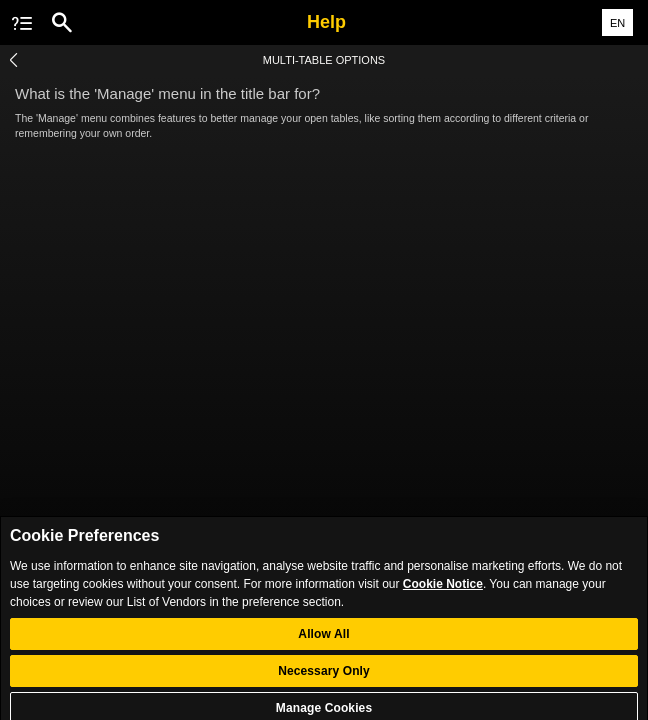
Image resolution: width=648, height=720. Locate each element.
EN (617, 23)
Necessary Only (324, 680)
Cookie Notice (443, 593)
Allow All (323, 643)
